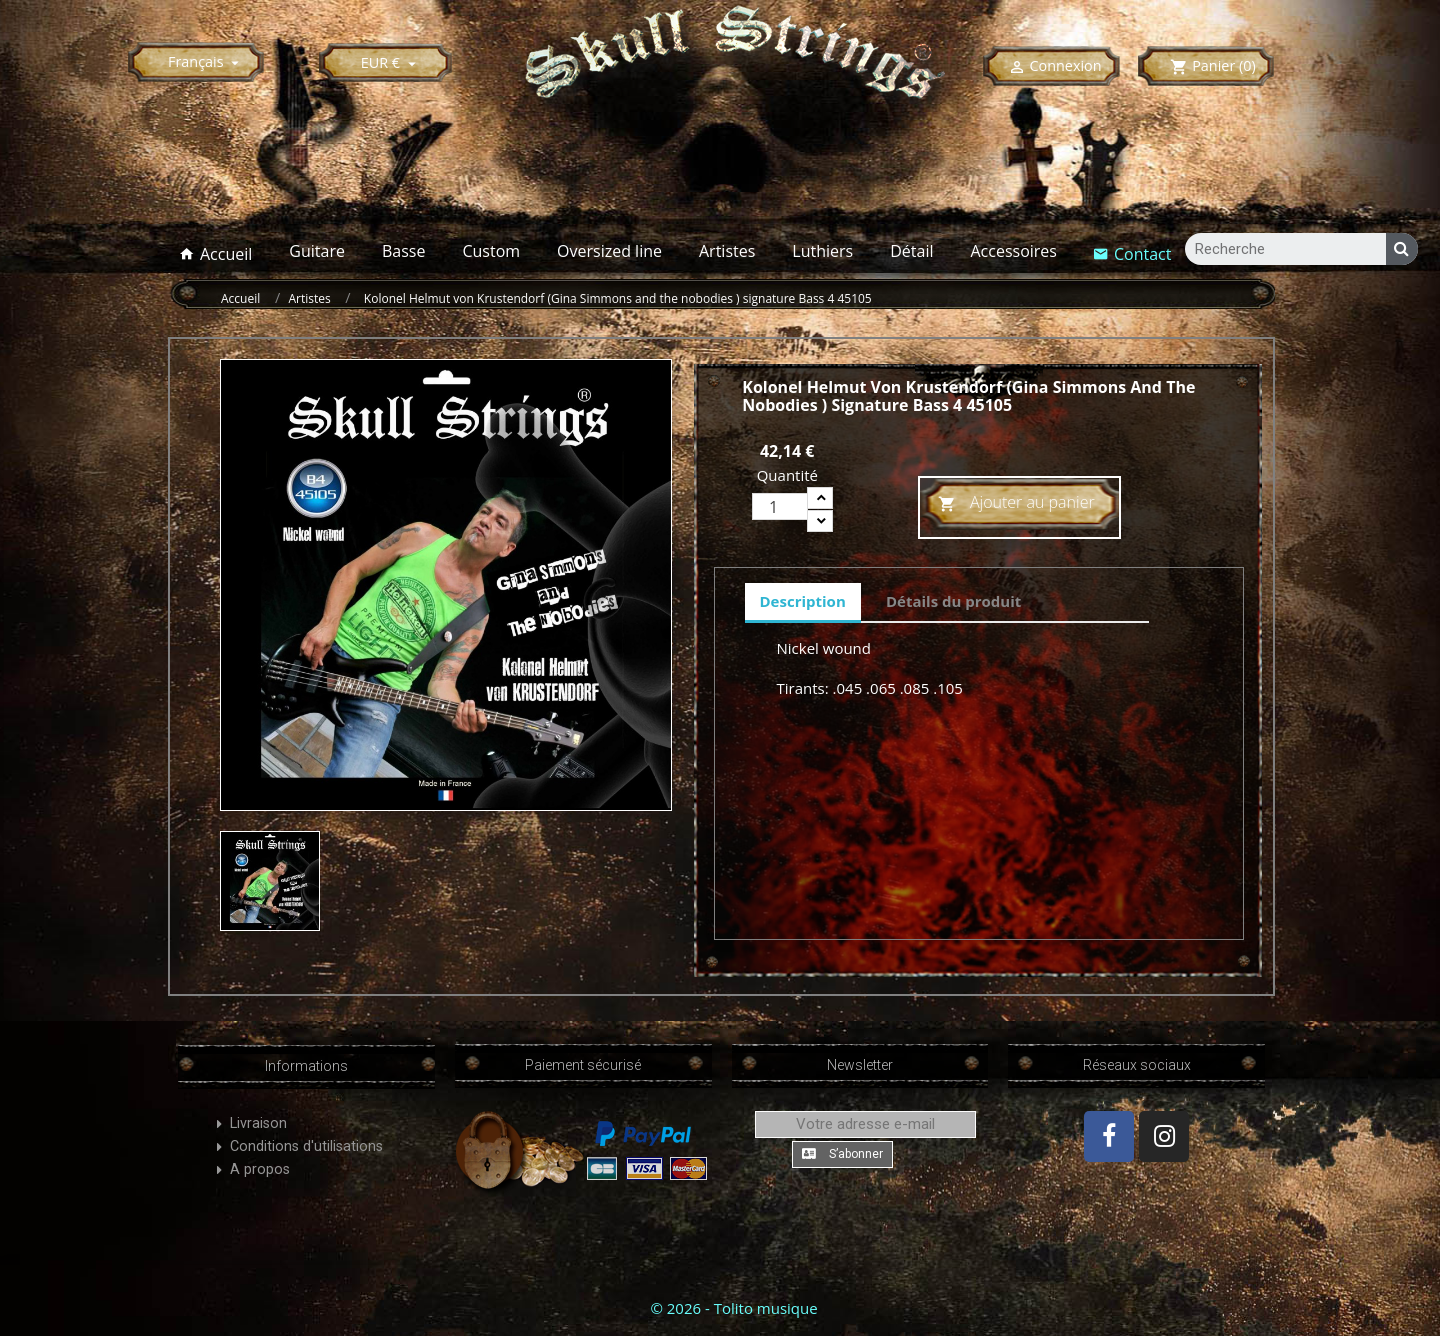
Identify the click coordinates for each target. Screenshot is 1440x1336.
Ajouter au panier (1016, 504)
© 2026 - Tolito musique (733, 1308)
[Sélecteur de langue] (206, 61)
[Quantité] (780, 506)
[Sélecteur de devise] (391, 62)
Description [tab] (803, 601)
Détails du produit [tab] (953, 601)
